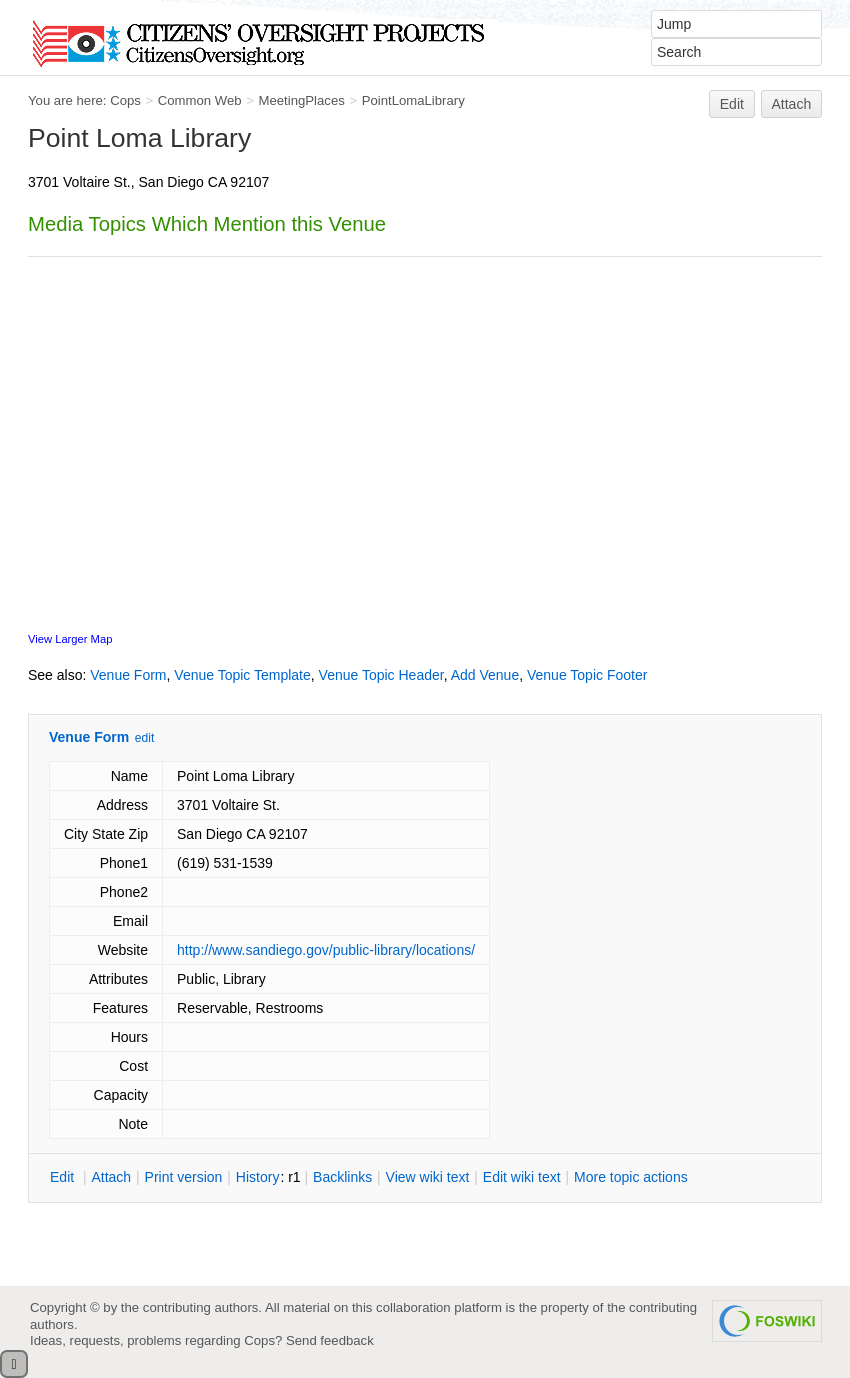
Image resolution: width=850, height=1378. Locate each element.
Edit (732, 104)
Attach (792, 104)
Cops (125, 100)
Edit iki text (522, 1177)
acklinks (342, 1177)
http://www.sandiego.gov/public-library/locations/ (326, 950)
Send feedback (330, 1340)
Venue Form (128, 675)
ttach (111, 1177)
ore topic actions (631, 1177)
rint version (184, 1177)
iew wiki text (428, 1177)
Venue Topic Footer (587, 675)
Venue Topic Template (242, 675)
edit (144, 738)
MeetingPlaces (301, 100)
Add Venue (485, 675)
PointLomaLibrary (413, 100)
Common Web (200, 100)
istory (258, 1177)
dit (64, 1177)
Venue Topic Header (381, 675)
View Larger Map (70, 639)
